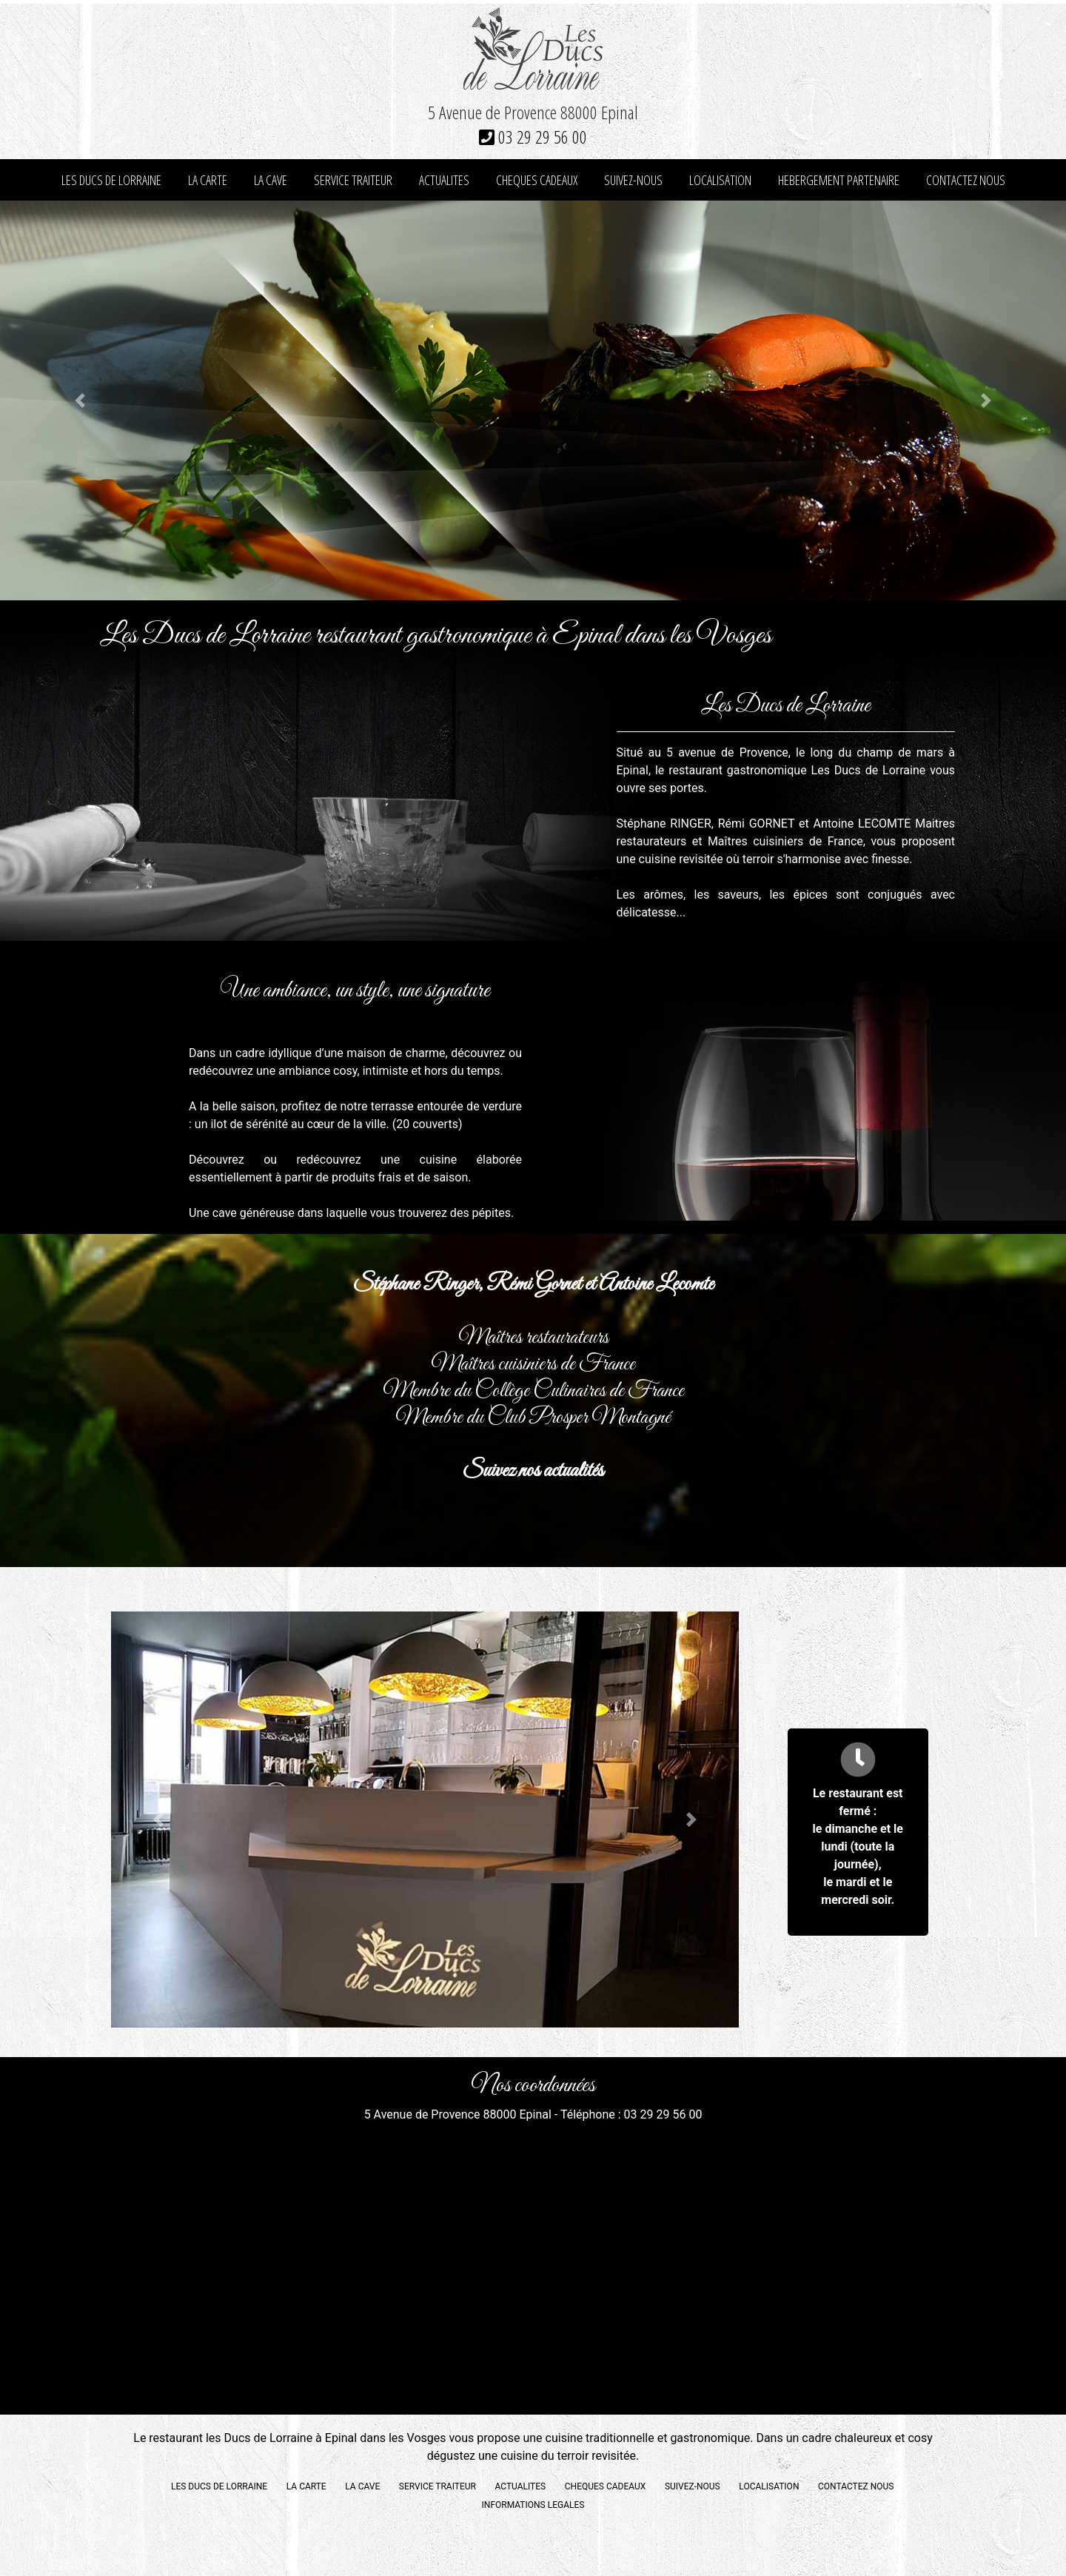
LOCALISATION (720, 180)
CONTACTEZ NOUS (965, 180)
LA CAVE (270, 180)
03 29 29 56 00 (533, 136)
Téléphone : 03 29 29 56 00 (631, 2114)
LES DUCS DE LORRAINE (111, 180)
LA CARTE (207, 180)
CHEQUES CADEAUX (536, 180)
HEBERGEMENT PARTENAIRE (838, 180)
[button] (80, 400)
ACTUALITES (444, 180)
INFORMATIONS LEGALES (533, 2505)
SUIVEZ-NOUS (633, 180)
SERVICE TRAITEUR (353, 180)
